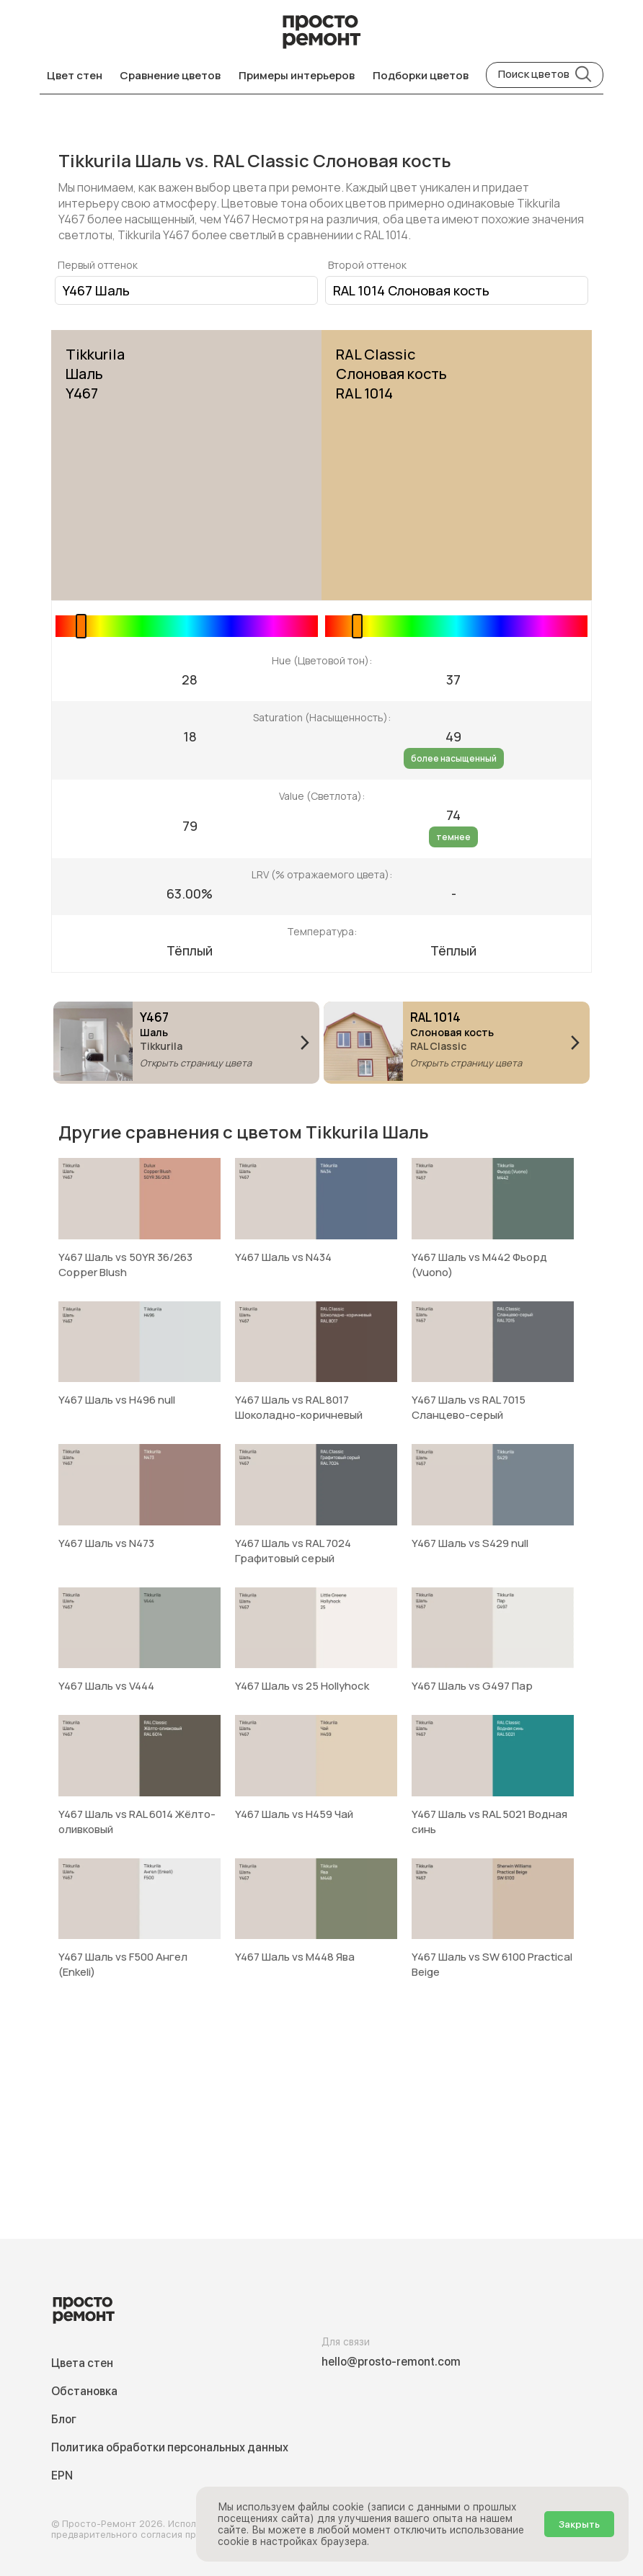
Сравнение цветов (170, 75)
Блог (63, 2419)
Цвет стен (74, 75)
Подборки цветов (421, 75)
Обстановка (84, 2391)
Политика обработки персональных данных (169, 2447)
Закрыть (579, 2524)
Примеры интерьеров (297, 75)
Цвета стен (82, 2363)
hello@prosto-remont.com (391, 2361)
